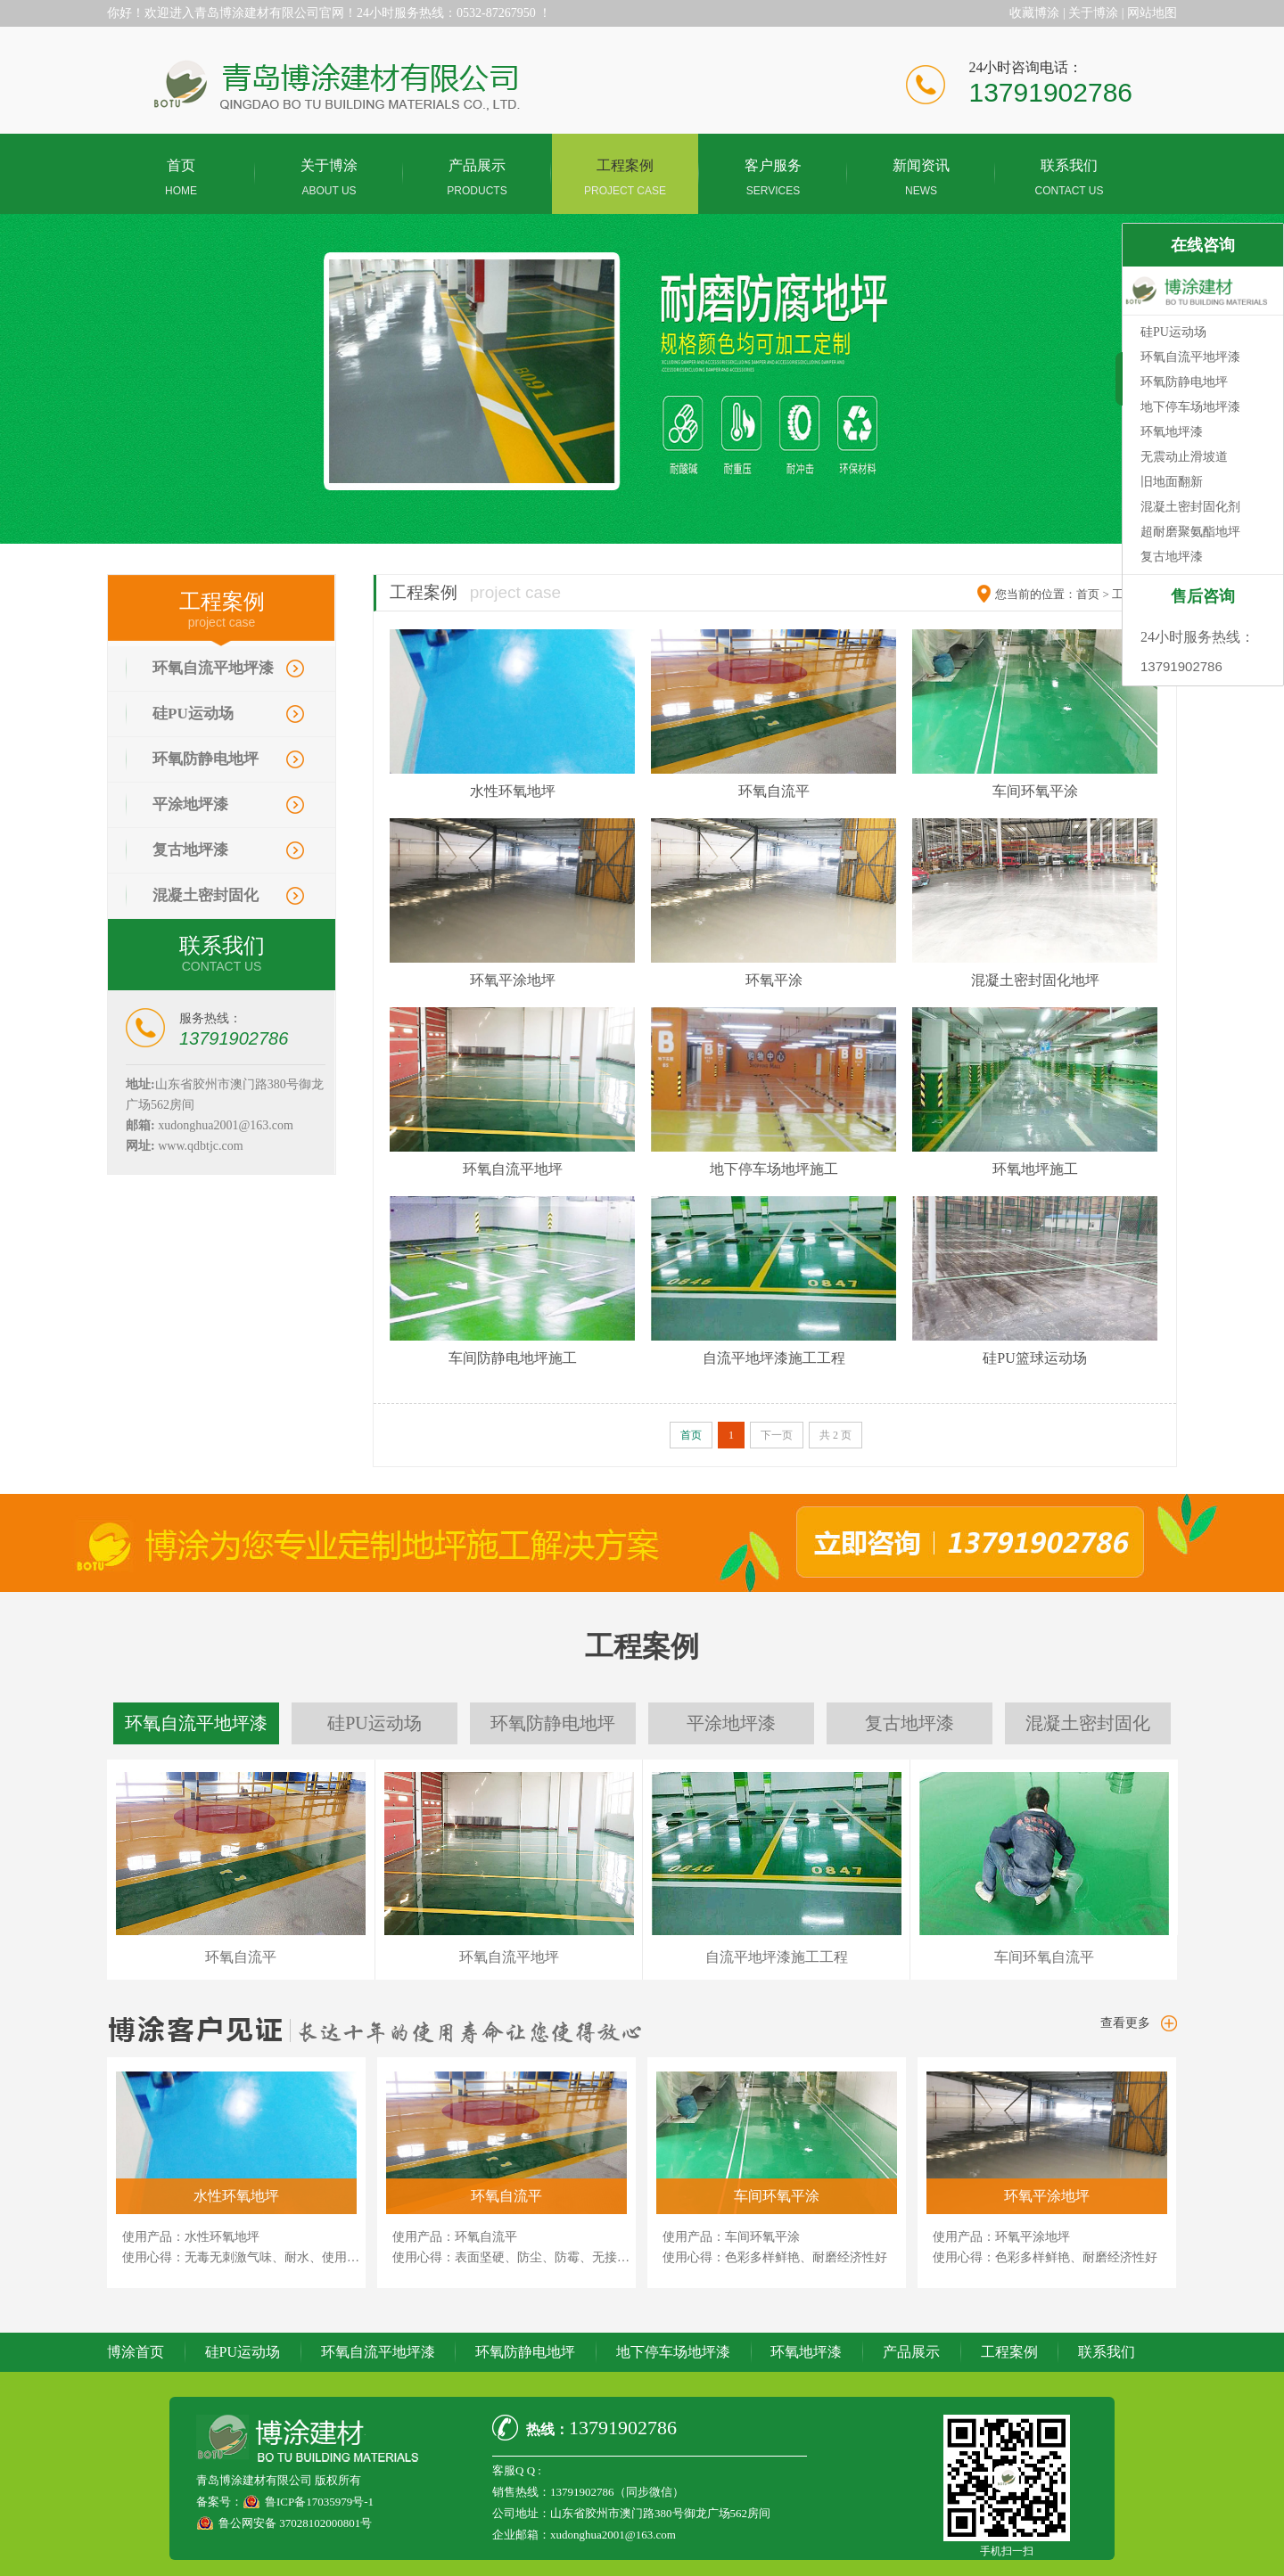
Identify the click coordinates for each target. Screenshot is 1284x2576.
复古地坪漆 (190, 849)
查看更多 (1125, 2023)
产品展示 (911, 2351)
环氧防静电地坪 (205, 759)
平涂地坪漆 (190, 804)
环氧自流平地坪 (513, 1169)
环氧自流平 (774, 791)
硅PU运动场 (193, 713)
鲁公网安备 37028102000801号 (295, 2523)
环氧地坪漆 (806, 2351)
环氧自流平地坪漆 (213, 668)
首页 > (1092, 594)
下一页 (777, 1435)
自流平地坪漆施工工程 (774, 1358)
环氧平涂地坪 (513, 980)
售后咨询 (1203, 596)
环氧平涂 (773, 980)
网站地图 (1152, 13)
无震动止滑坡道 (1184, 457)
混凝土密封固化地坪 (1035, 980)
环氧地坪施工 (1035, 1169)
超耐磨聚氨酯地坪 (1190, 531)
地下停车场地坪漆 (673, 2351)
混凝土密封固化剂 (1190, 506)
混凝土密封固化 (205, 895)
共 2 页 (835, 1435)
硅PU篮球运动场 (1034, 1358)
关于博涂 (1093, 13)
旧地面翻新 (1171, 481)
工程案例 (1009, 2351)
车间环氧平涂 (1035, 791)
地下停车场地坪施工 (774, 1169)
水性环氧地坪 (513, 791)
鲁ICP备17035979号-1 (319, 2501)
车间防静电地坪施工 (513, 1358)
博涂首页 (135, 2351)
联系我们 (1106, 2351)
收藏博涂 (1034, 13)
